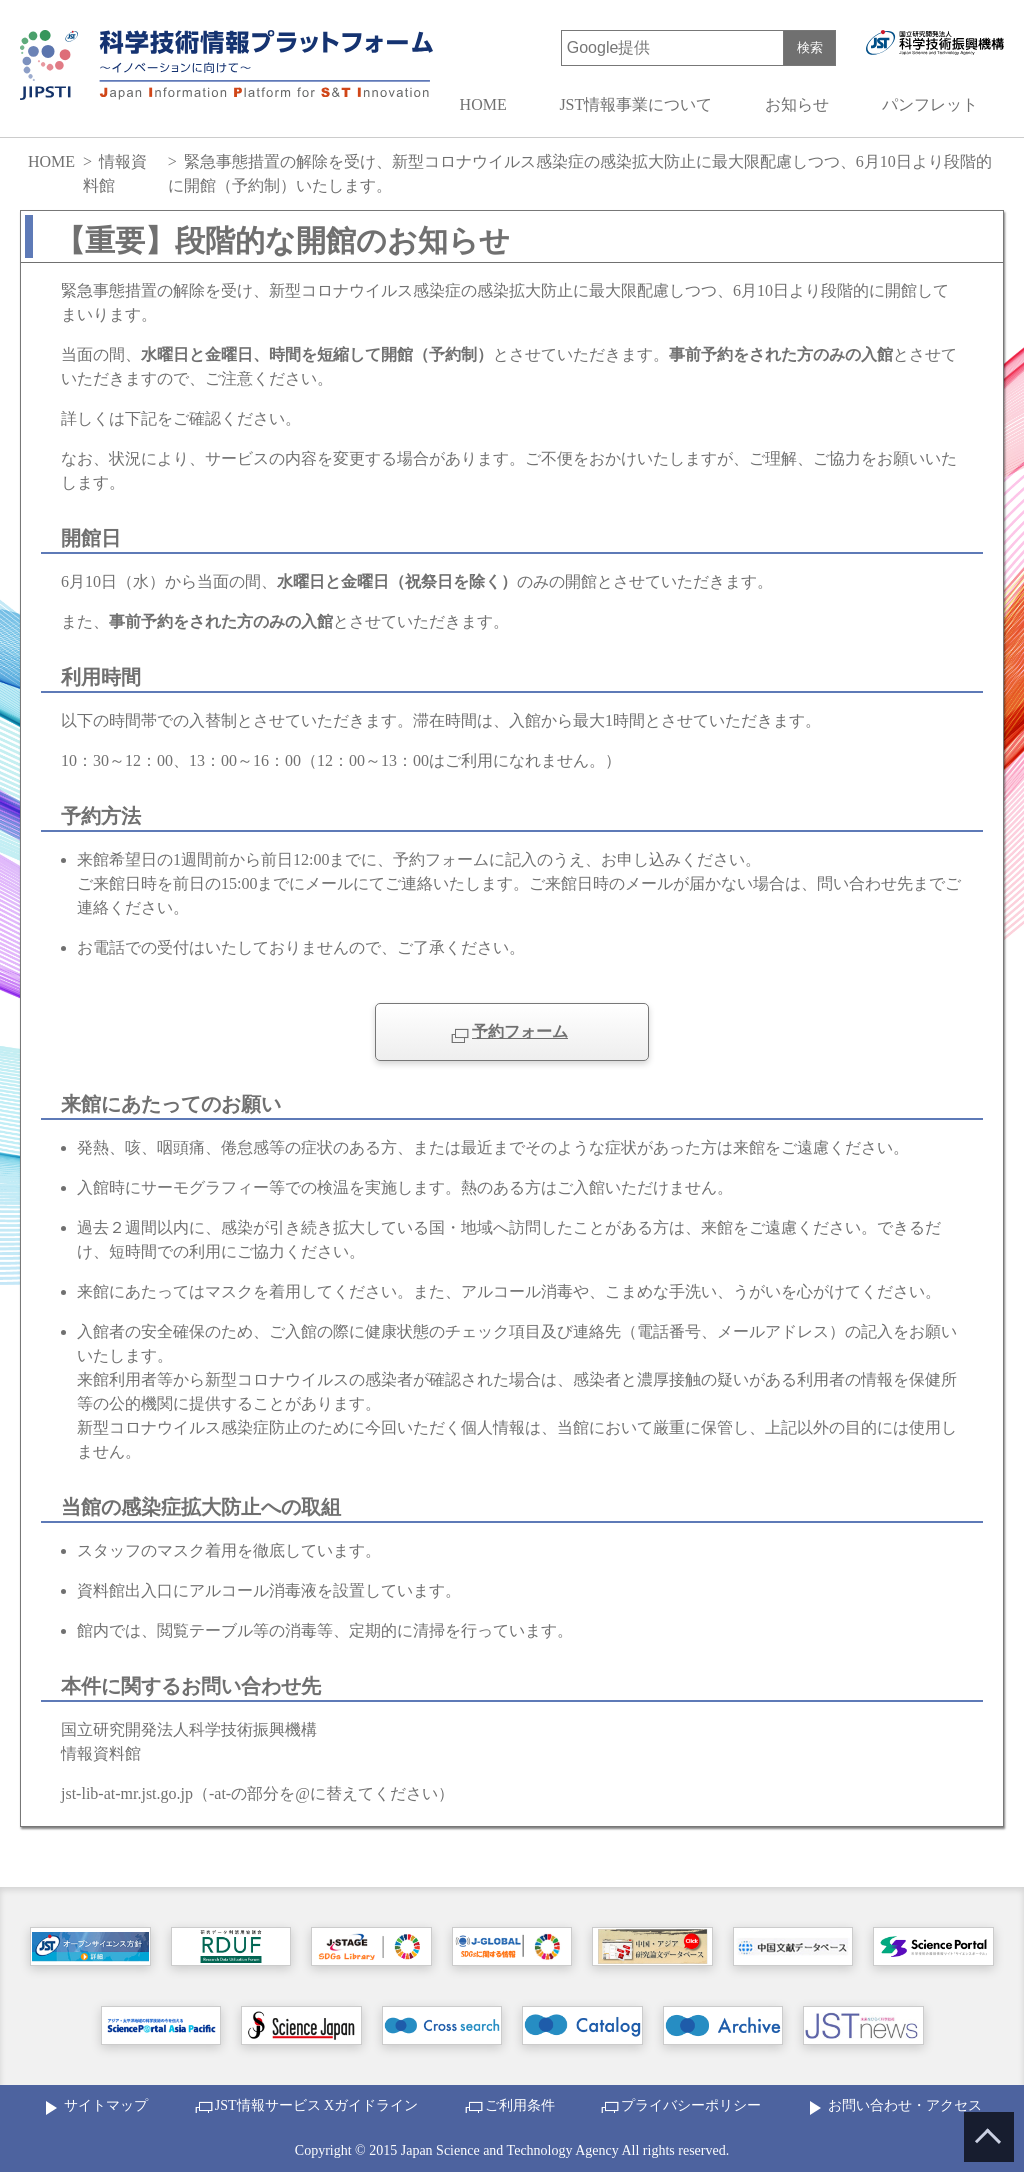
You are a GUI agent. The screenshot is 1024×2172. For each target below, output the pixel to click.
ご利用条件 (520, 2105)
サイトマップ (106, 2105)
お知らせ (797, 104)
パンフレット (930, 104)
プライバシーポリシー (691, 2105)
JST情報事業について (635, 104)
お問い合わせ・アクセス (905, 2105)
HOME (483, 104)
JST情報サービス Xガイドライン (316, 2105)
